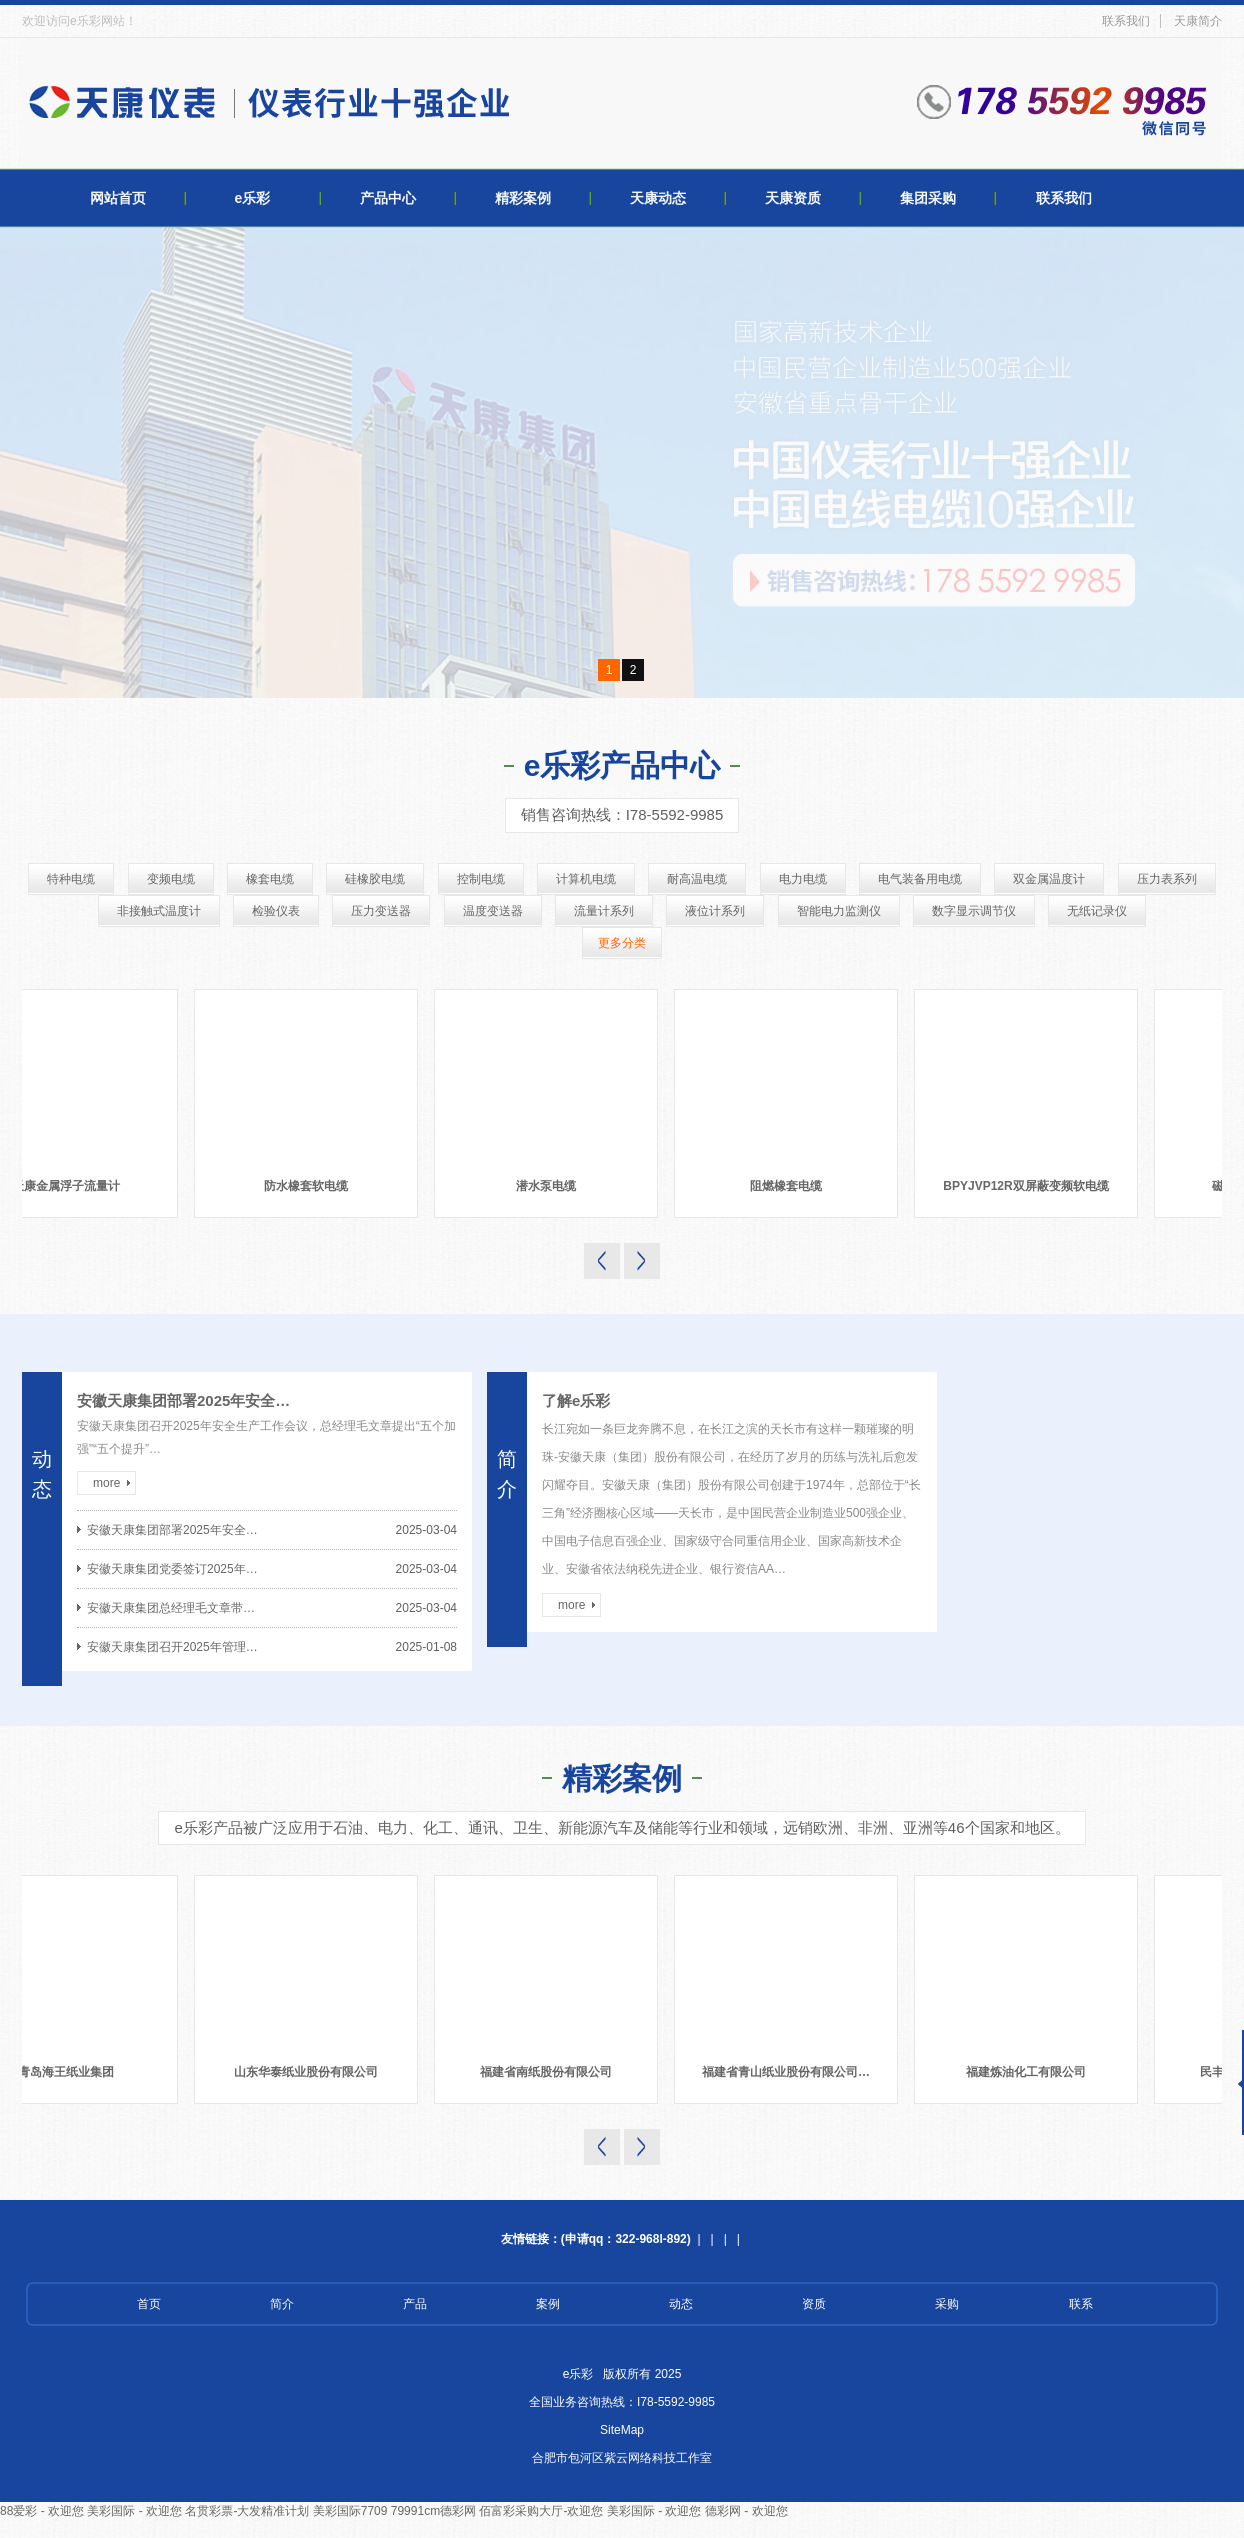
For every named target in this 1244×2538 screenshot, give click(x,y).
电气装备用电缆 (920, 879)
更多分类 (622, 943)
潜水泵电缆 (554, 1186)
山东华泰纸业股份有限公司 (315, 2072)
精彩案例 (523, 198)
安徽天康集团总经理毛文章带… (171, 1608)
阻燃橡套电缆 (794, 1186)
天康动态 (658, 198)
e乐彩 (253, 198)
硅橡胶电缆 (375, 879)
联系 (1081, 2304)
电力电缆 (803, 879)
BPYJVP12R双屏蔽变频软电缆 (1033, 1186)
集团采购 (928, 198)
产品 (415, 2304)
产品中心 (388, 198)
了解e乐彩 (576, 1400)
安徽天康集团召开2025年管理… (172, 1647)
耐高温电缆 (697, 879)
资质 (814, 2304)
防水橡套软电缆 (314, 1186)
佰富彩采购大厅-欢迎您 (541, 2511)
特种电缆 (71, 879)
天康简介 (1198, 21)
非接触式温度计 (159, 911)
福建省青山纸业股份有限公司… (795, 2072)
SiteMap (622, 2430)
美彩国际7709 (350, 2511)
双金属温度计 (1049, 879)
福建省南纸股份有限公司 (555, 2072)
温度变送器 (493, 911)
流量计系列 (604, 911)
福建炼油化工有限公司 (1035, 2072)
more (106, 1483)
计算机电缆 (586, 879)
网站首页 (118, 198)
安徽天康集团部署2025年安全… (183, 1400)
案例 (548, 2304)
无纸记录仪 (1097, 911)
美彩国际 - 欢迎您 (134, 2511)
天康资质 (793, 198)
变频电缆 (171, 879)
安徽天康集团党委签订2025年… (172, 1569)
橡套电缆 (270, 879)
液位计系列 (715, 911)
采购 (947, 2304)
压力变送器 (381, 911)
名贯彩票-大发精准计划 (247, 2511)
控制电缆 (481, 879)
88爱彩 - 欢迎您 (42, 2511)
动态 (681, 2304)
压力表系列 (1167, 879)
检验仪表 (276, 911)
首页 (149, 2304)
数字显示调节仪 (974, 911)
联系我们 (1126, 21)
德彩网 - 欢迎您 (746, 2511)
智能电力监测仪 (839, 911)
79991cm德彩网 (433, 2511)
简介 (282, 2304)
